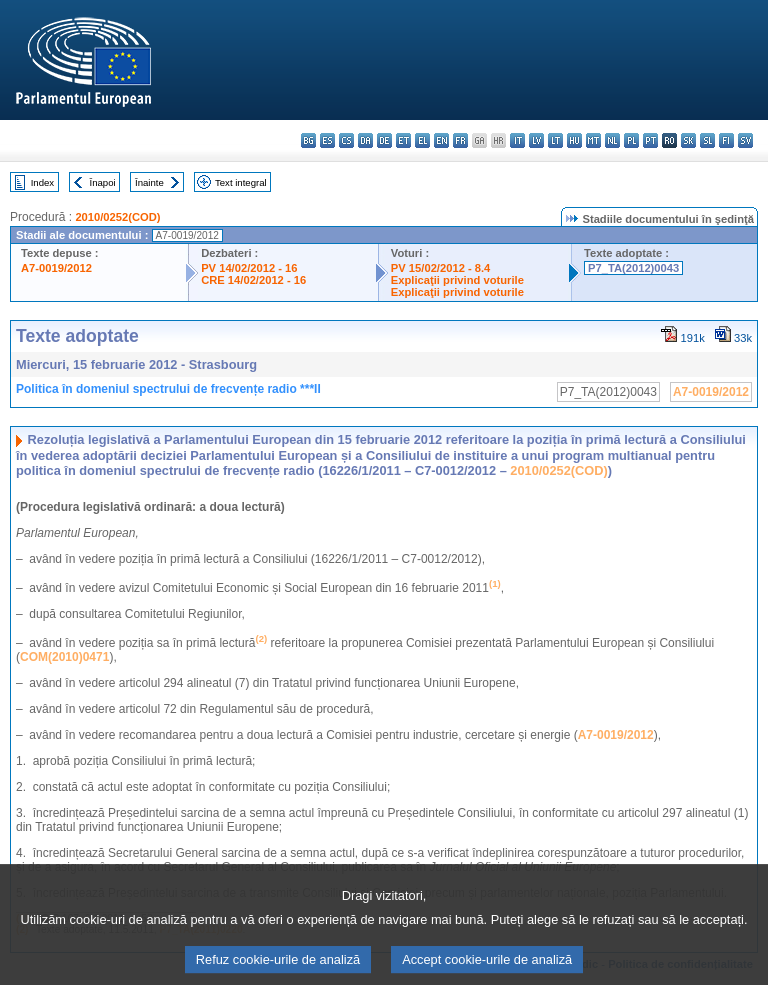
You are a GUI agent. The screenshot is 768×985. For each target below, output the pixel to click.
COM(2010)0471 (64, 657)
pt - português (650, 140)
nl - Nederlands (612, 140)
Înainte (149, 182)
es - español (327, 140)
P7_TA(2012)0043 (633, 268)
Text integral (241, 182)
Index (42, 182)
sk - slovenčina (688, 140)
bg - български (308, 140)
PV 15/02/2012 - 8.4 (441, 268)
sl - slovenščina (707, 140)
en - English (441, 140)
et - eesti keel (403, 140)
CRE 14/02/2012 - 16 (253, 280)
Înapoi (103, 182)
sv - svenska (745, 140)
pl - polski (631, 140)
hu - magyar (574, 140)
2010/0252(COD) (117, 217)
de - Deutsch (384, 140)
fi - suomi (726, 140)
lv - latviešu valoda (536, 140)
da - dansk (365, 140)
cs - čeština (346, 140)
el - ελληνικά (422, 140)
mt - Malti (593, 140)
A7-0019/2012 (56, 268)
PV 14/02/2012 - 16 (249, 268)
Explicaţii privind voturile (457, 280)
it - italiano (517, 140)
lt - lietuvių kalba (555, 140)
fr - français (460, 140)
